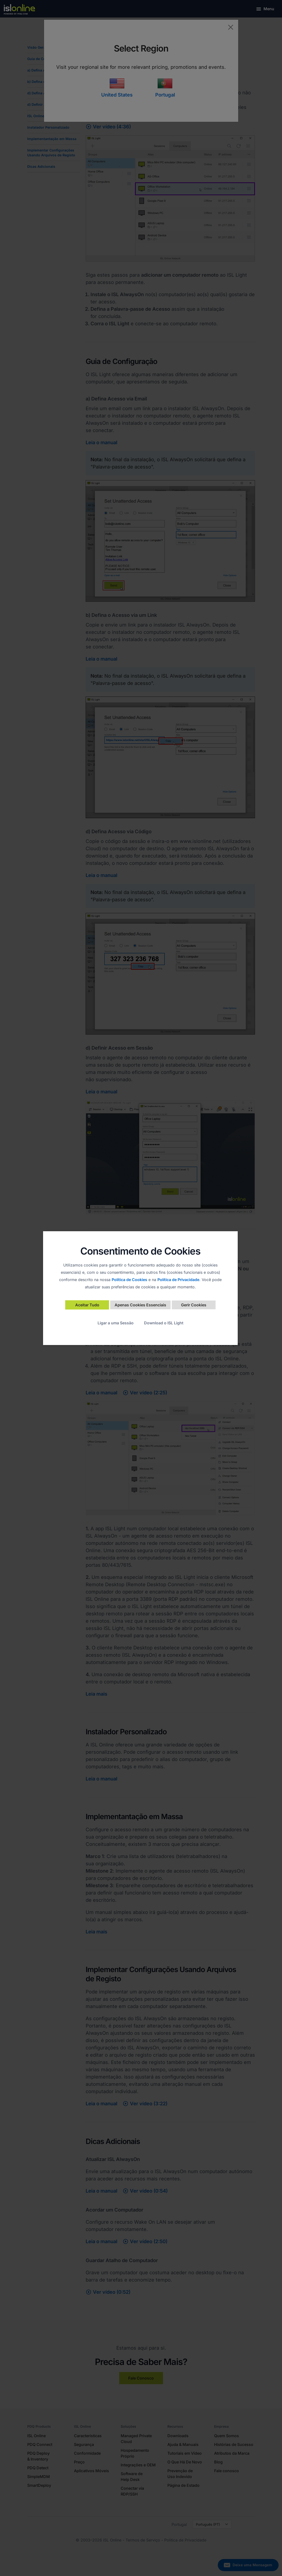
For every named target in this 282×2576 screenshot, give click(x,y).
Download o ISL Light (163, 1322)
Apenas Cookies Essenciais (140, 1304)
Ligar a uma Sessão (116, 1322)
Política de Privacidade (178, 1279)
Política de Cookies (129, 1279)
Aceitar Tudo (87, 1304)
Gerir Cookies (193, 1304)
